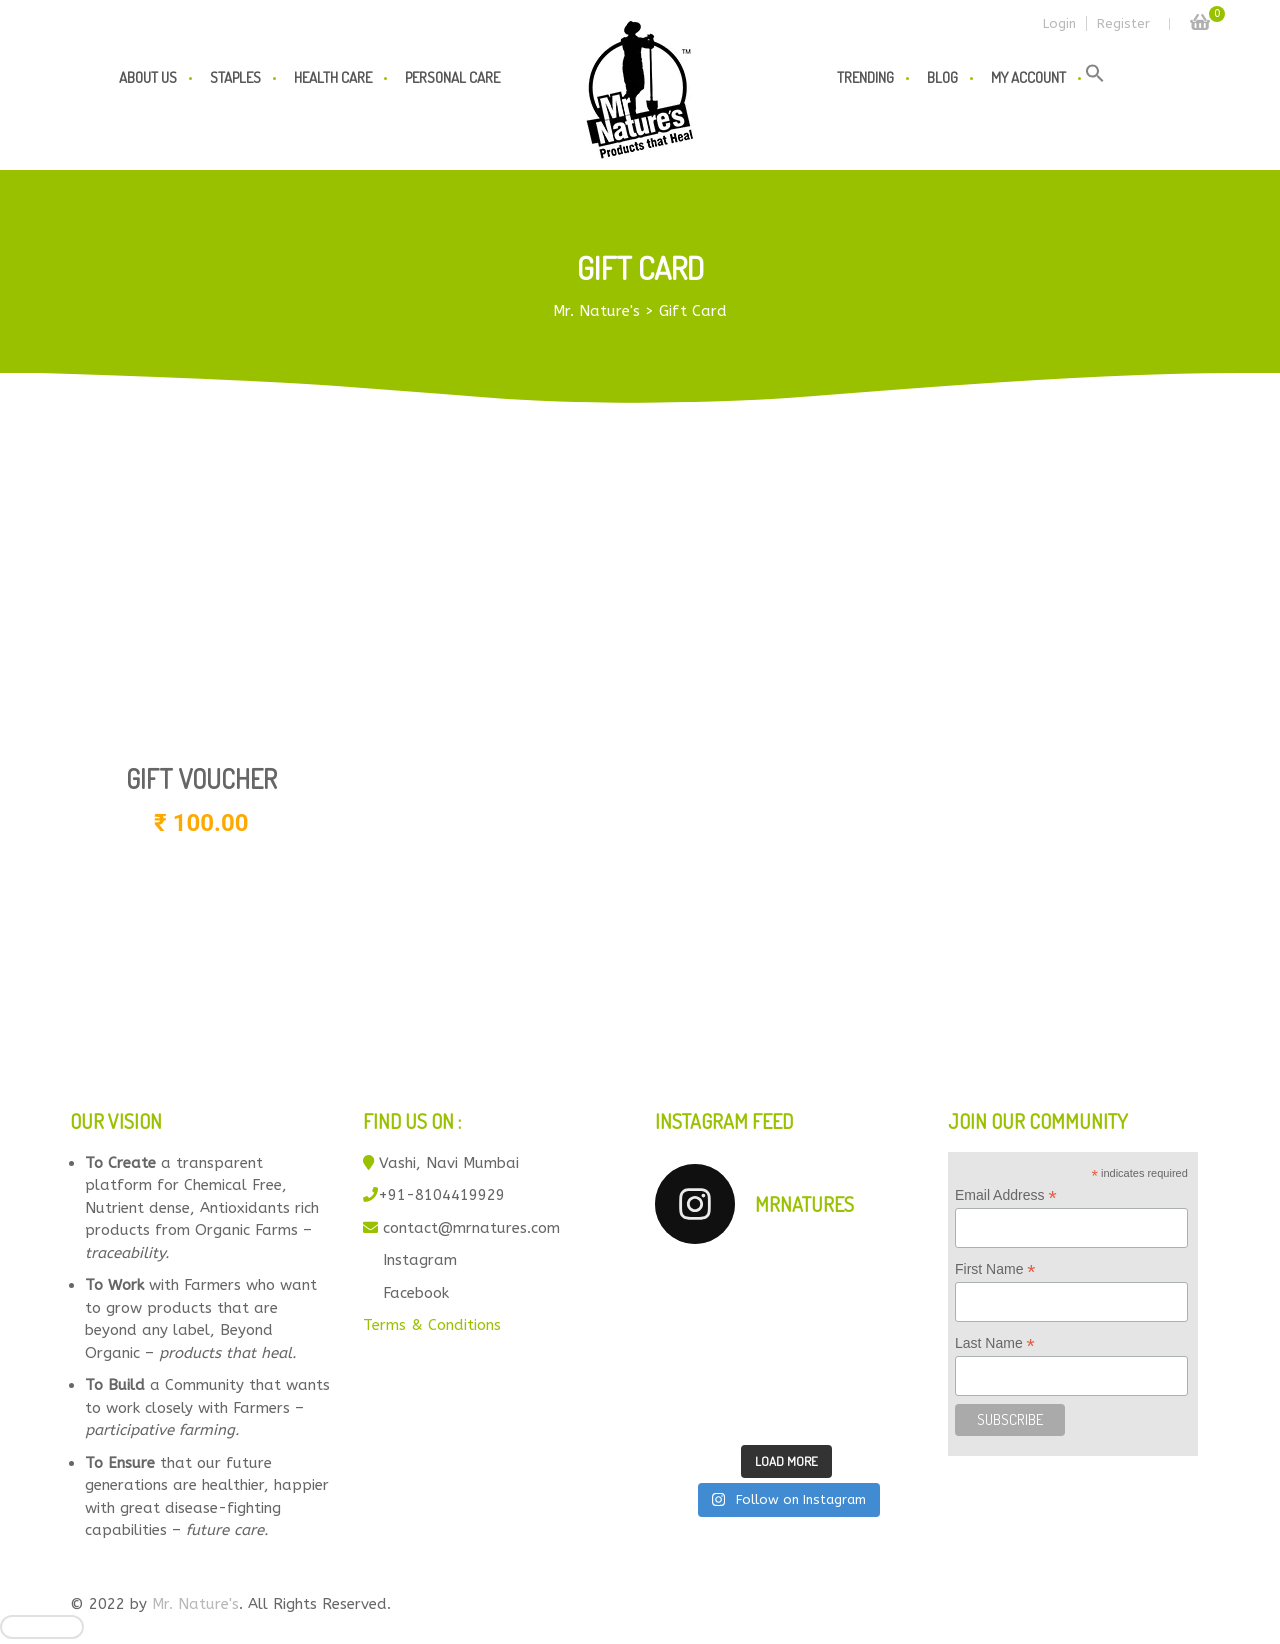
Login (1059, 23)
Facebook (416, 1293)
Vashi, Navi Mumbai (449, 1163)
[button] (1095, 78)
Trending (865, 77)
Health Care (333, 77)
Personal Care (452, 77)
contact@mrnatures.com (471, 1228)
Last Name (995, 1343)
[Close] (42, 1627)
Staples (235, 77)
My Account (1028, 77)
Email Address (1006, 1195)
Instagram (420, 1260)
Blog (942, 77)
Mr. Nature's (195, 1604)
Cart (1200, 16)
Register (1123, 23)
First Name (995, 1269)
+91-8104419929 (441, 1195)
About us (148, 77)
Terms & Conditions (432, 1325)
